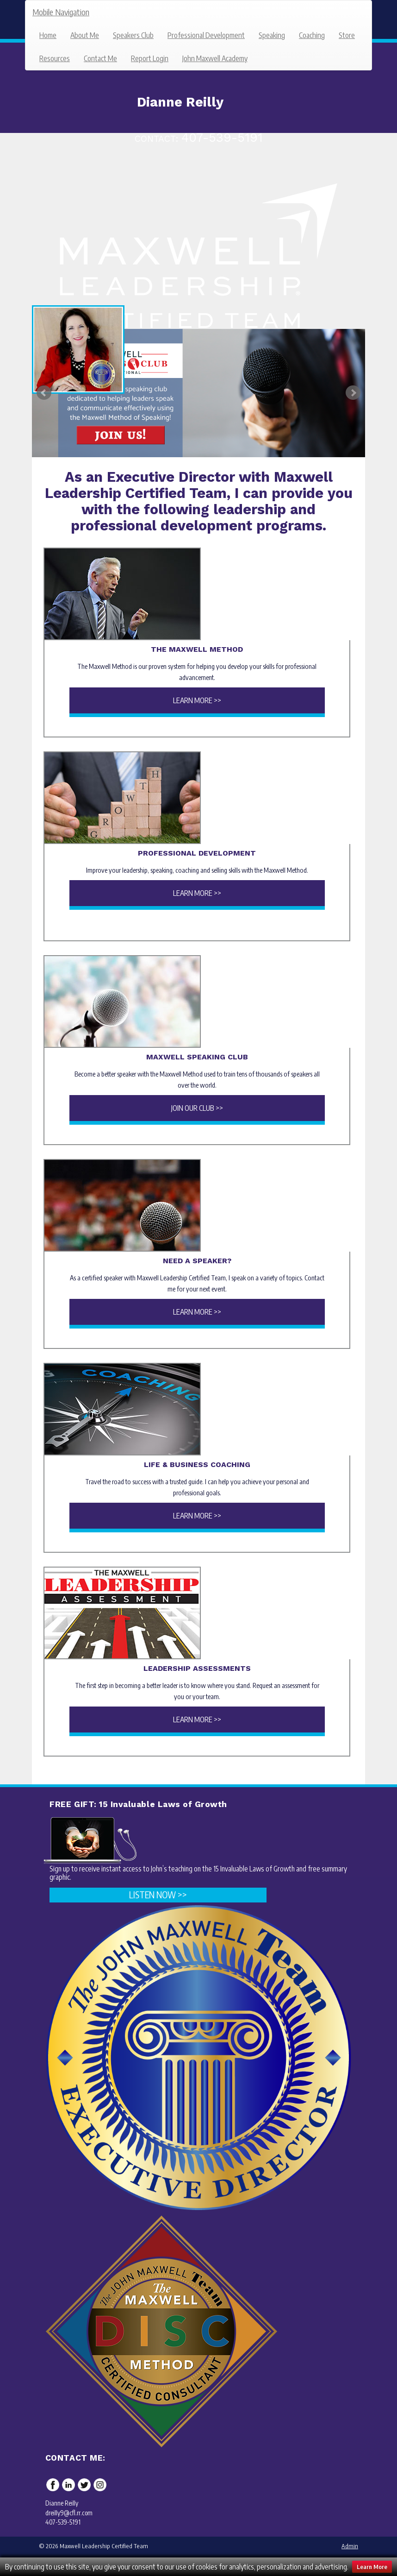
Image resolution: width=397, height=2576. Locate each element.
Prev (44, 392)
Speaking (272, 35)
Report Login (149, 58)
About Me (84, 35)
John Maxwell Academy (215, 58)
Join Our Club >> (197, 1108)
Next (353, 392)
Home (47, 35)
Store (347, 35)
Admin (349, 2546)
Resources (54, 58)
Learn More (372, 2566)
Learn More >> (197, 700)
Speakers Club (133, 35)
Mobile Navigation (60, 11)
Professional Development (206, 35)
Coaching (312, 35)
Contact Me (100, 58)
